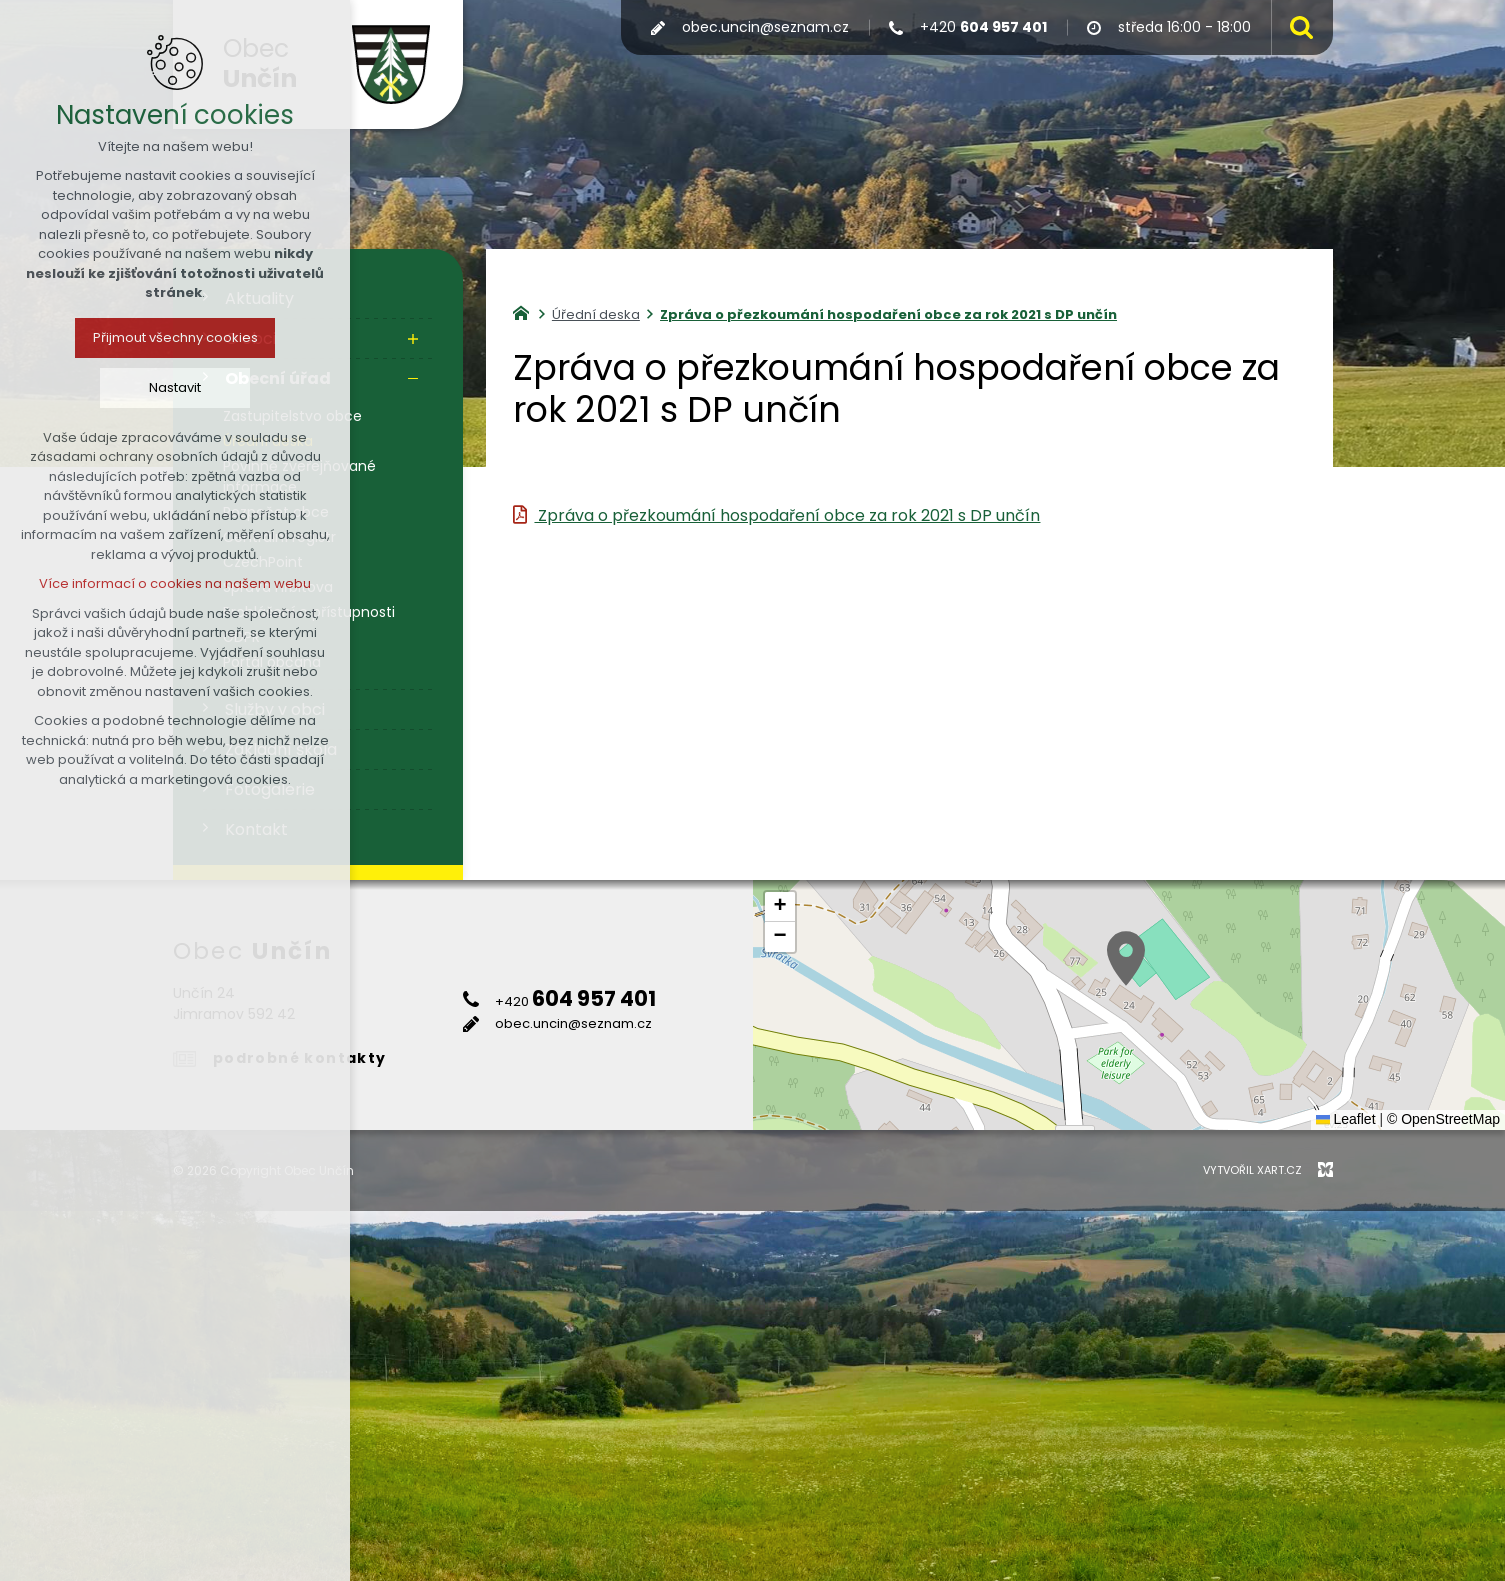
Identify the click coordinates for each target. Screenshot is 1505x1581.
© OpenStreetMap (1443, 1119)
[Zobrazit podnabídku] (413, 339)
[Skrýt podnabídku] (413, 379)
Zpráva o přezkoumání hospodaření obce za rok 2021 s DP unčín (787, 515)
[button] (1126, 958)
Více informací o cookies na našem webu (175, 583)
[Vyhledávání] (1297, 27)
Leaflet (1346, 1119)
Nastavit (175, 387)
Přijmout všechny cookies (175, 337)
